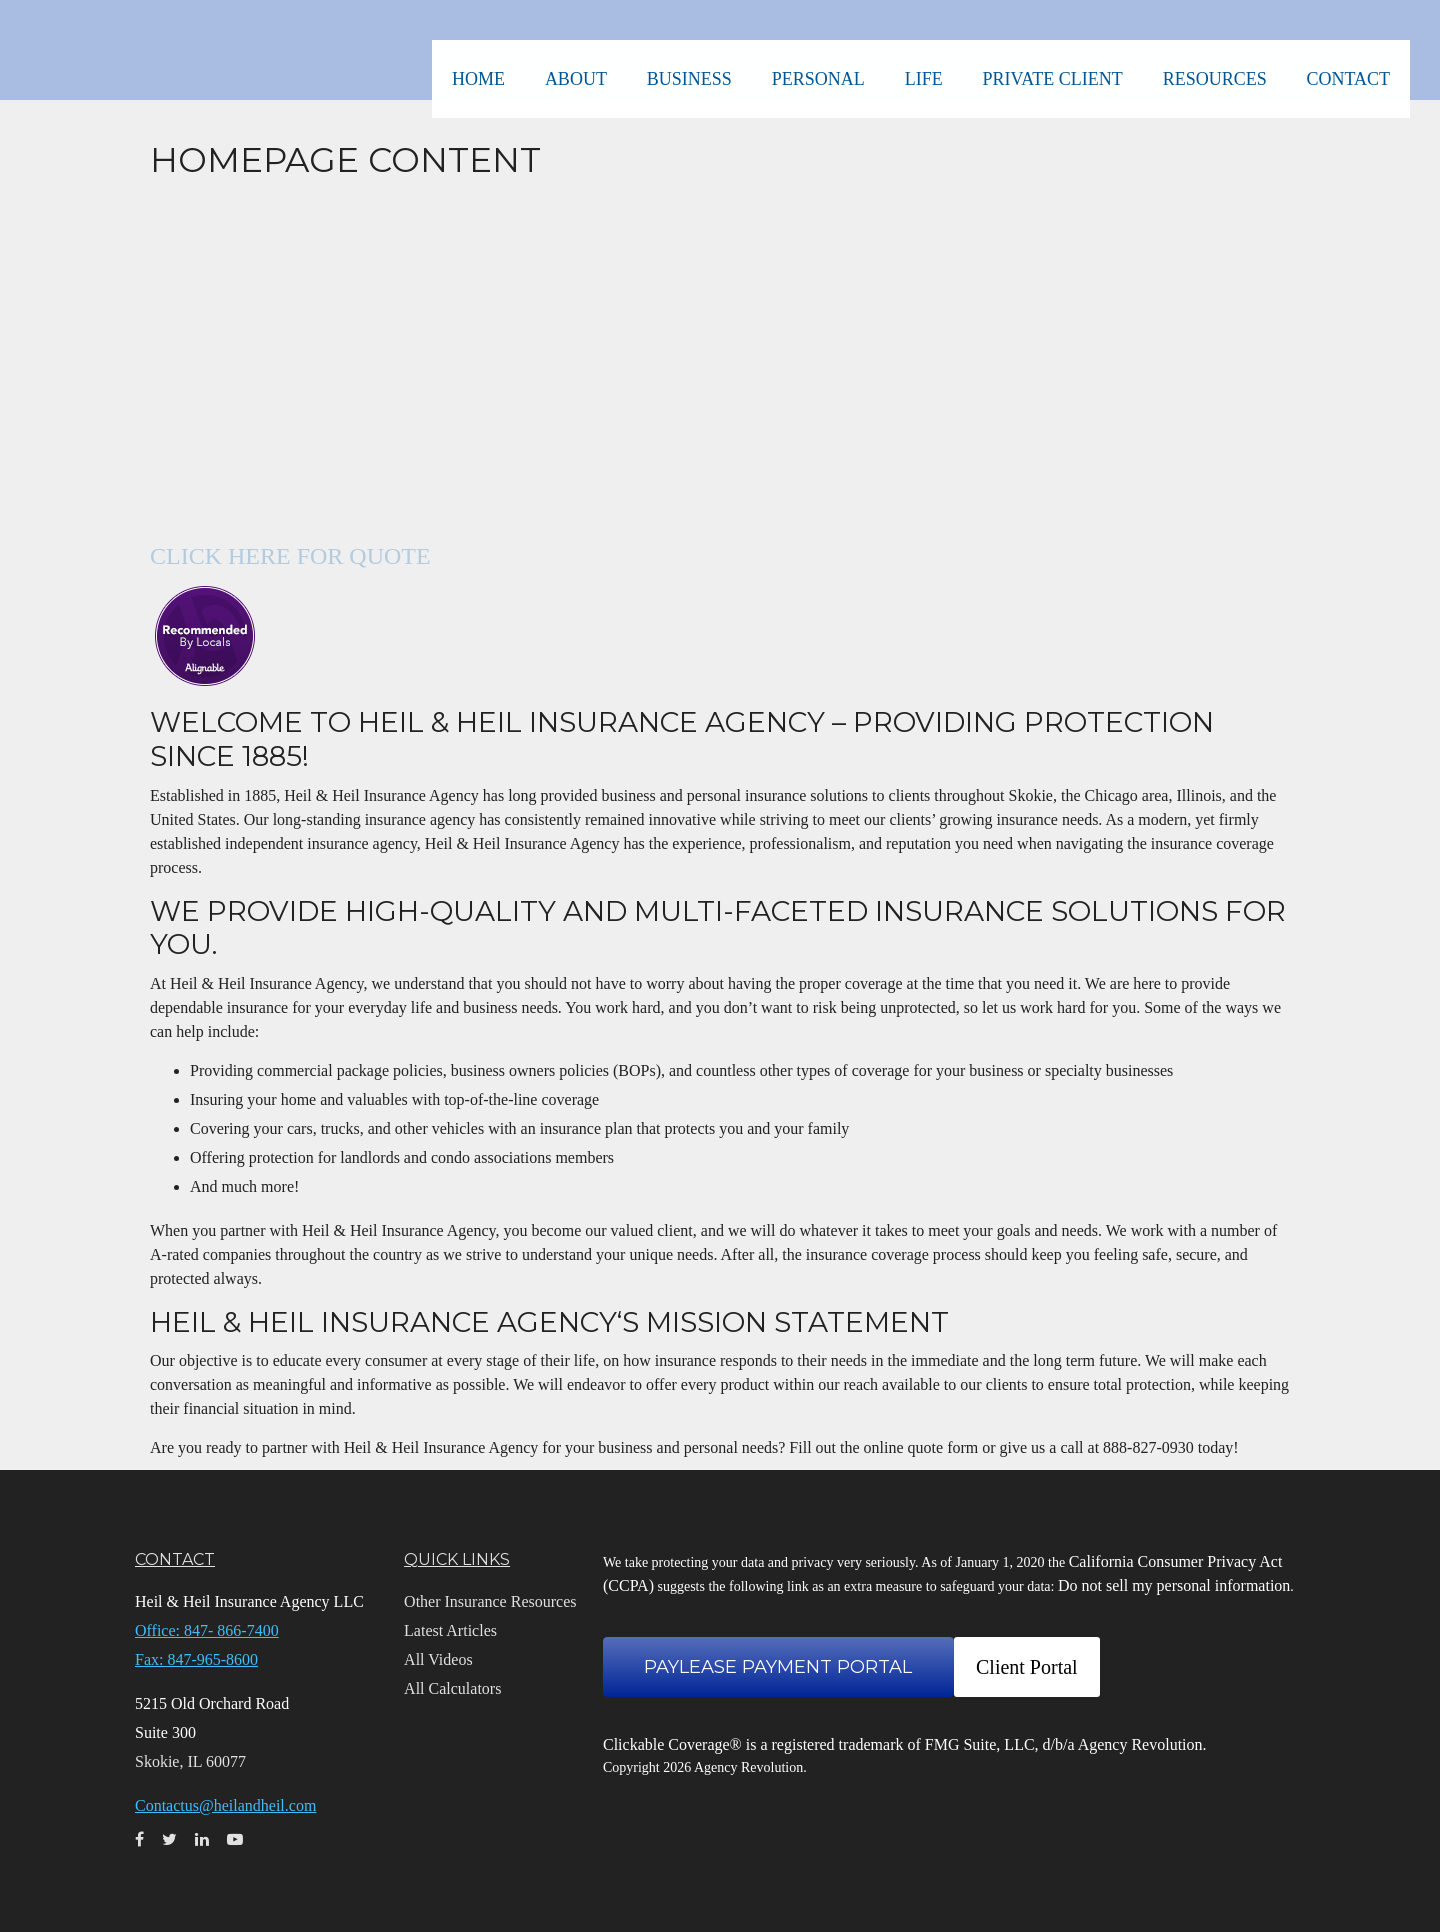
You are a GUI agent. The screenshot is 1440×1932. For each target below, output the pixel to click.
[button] (591, 50)
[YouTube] (20, 736)
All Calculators (452, 1688)
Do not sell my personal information (1174, 1585)
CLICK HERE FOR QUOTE (290, 556)
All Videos (438, 1659)
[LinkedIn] (20, 696)
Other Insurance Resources (490, 1601)
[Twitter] (20, 656)
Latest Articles (450, 1630)
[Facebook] (20, 616)
